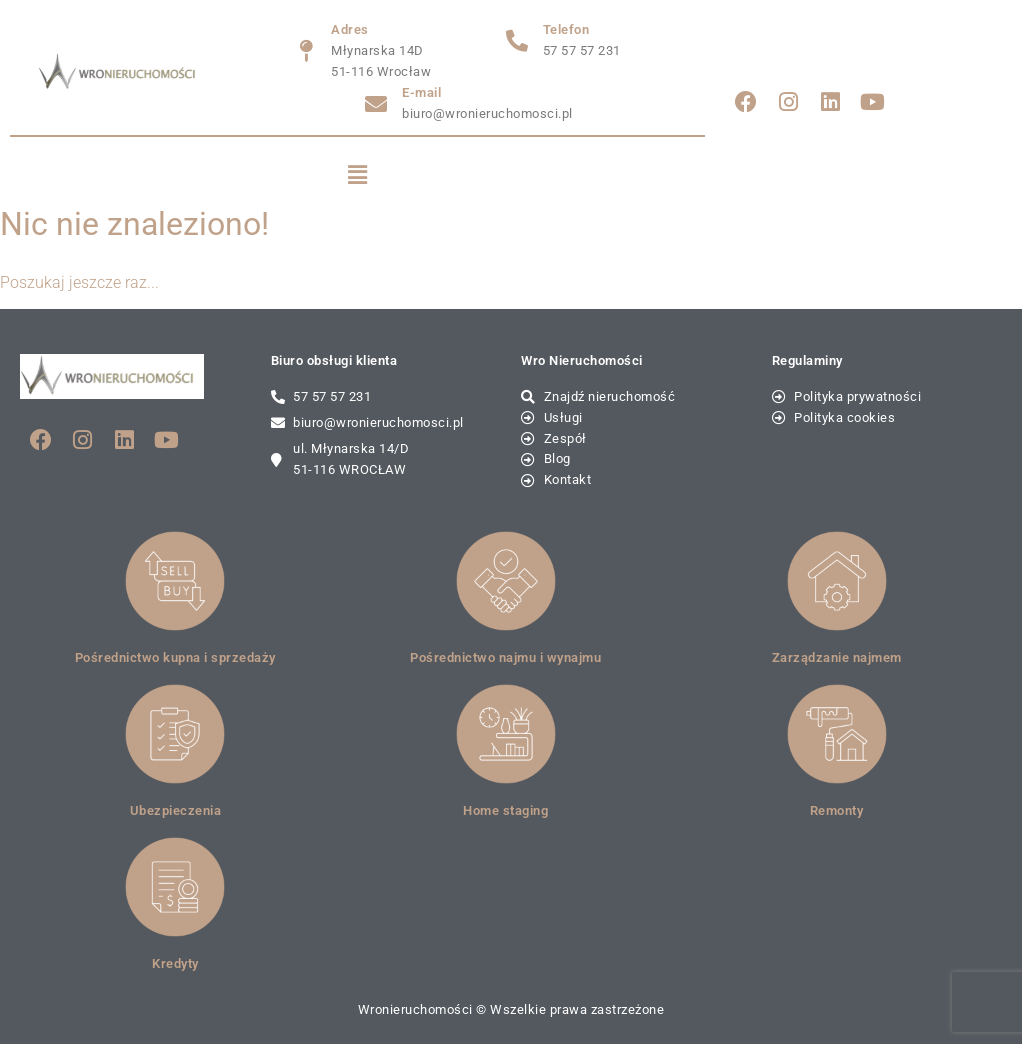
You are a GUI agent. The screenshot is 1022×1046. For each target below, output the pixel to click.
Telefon (566, 29)
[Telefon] (517, 41)
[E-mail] (376, 104)
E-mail (421, 92)
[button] (357, 176)
